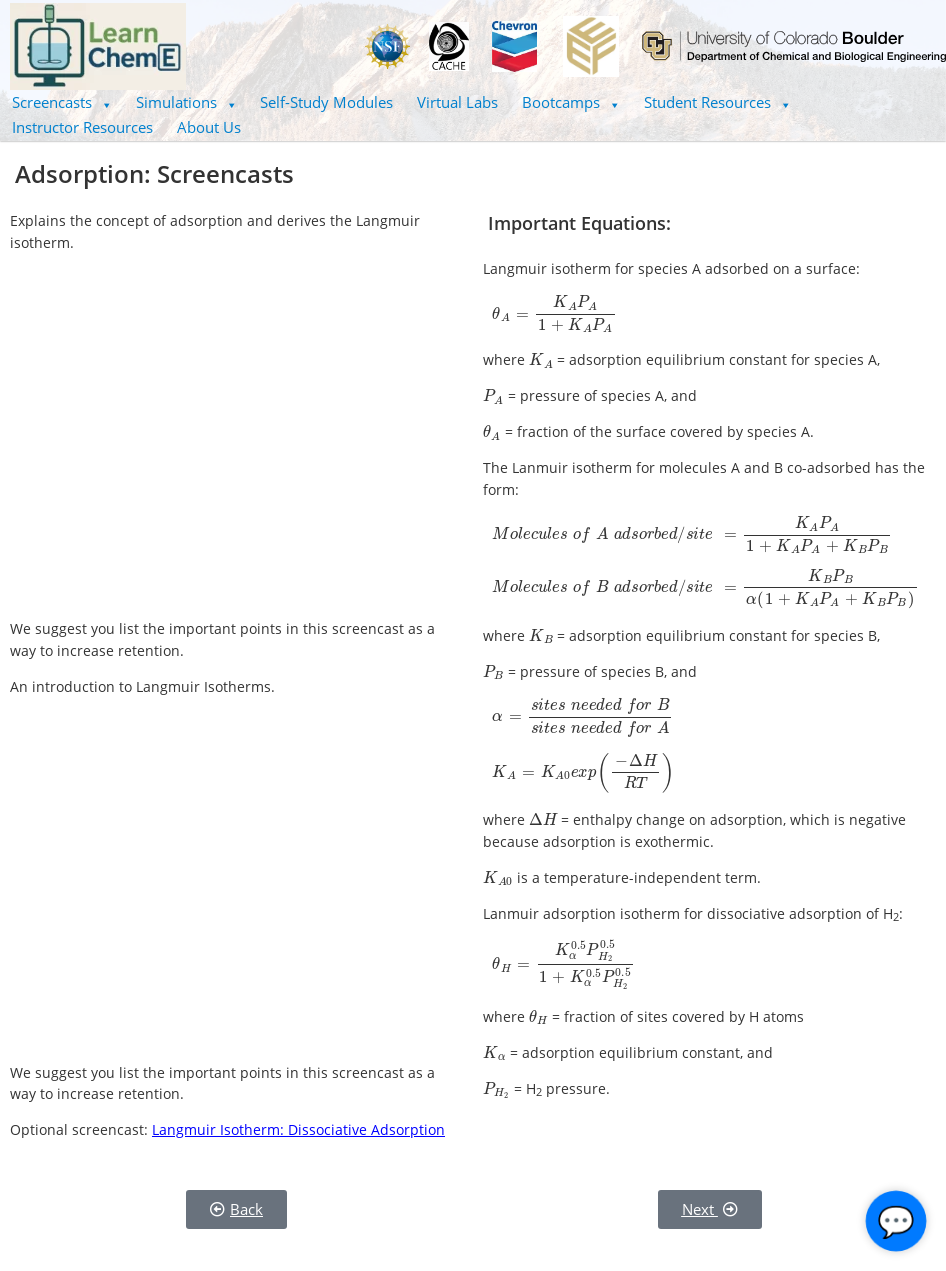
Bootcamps (571, 102)
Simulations (186, 102)
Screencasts (62, 102)
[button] (62, 102)
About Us (209, 127)
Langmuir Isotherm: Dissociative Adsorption (298, 1129)
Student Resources (717, 102)
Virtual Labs (457, 102)
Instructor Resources (82, 127)
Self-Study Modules (326, 102)
